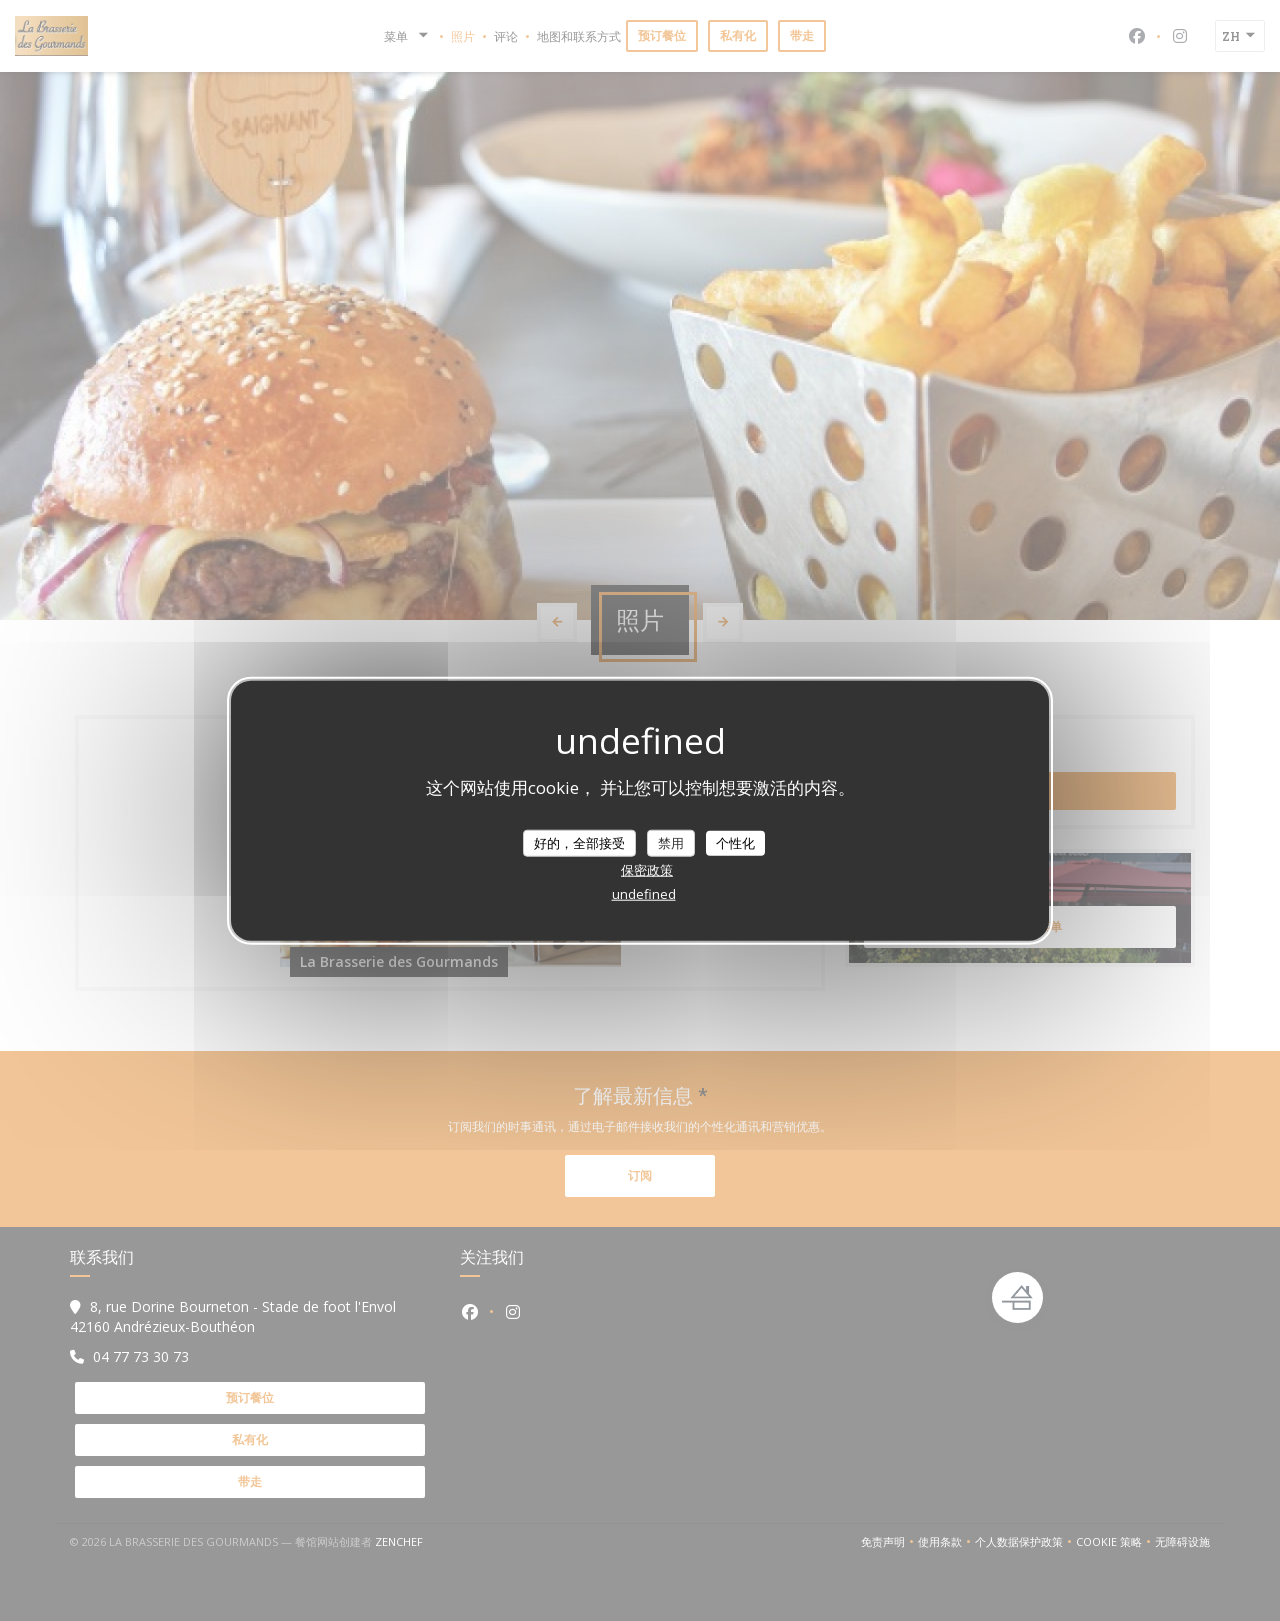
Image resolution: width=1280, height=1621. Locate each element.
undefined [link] (644, 894)
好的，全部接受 (579, 842)
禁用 (671, 842)
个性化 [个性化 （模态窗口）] (735, 842)
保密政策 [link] (647, 870)
